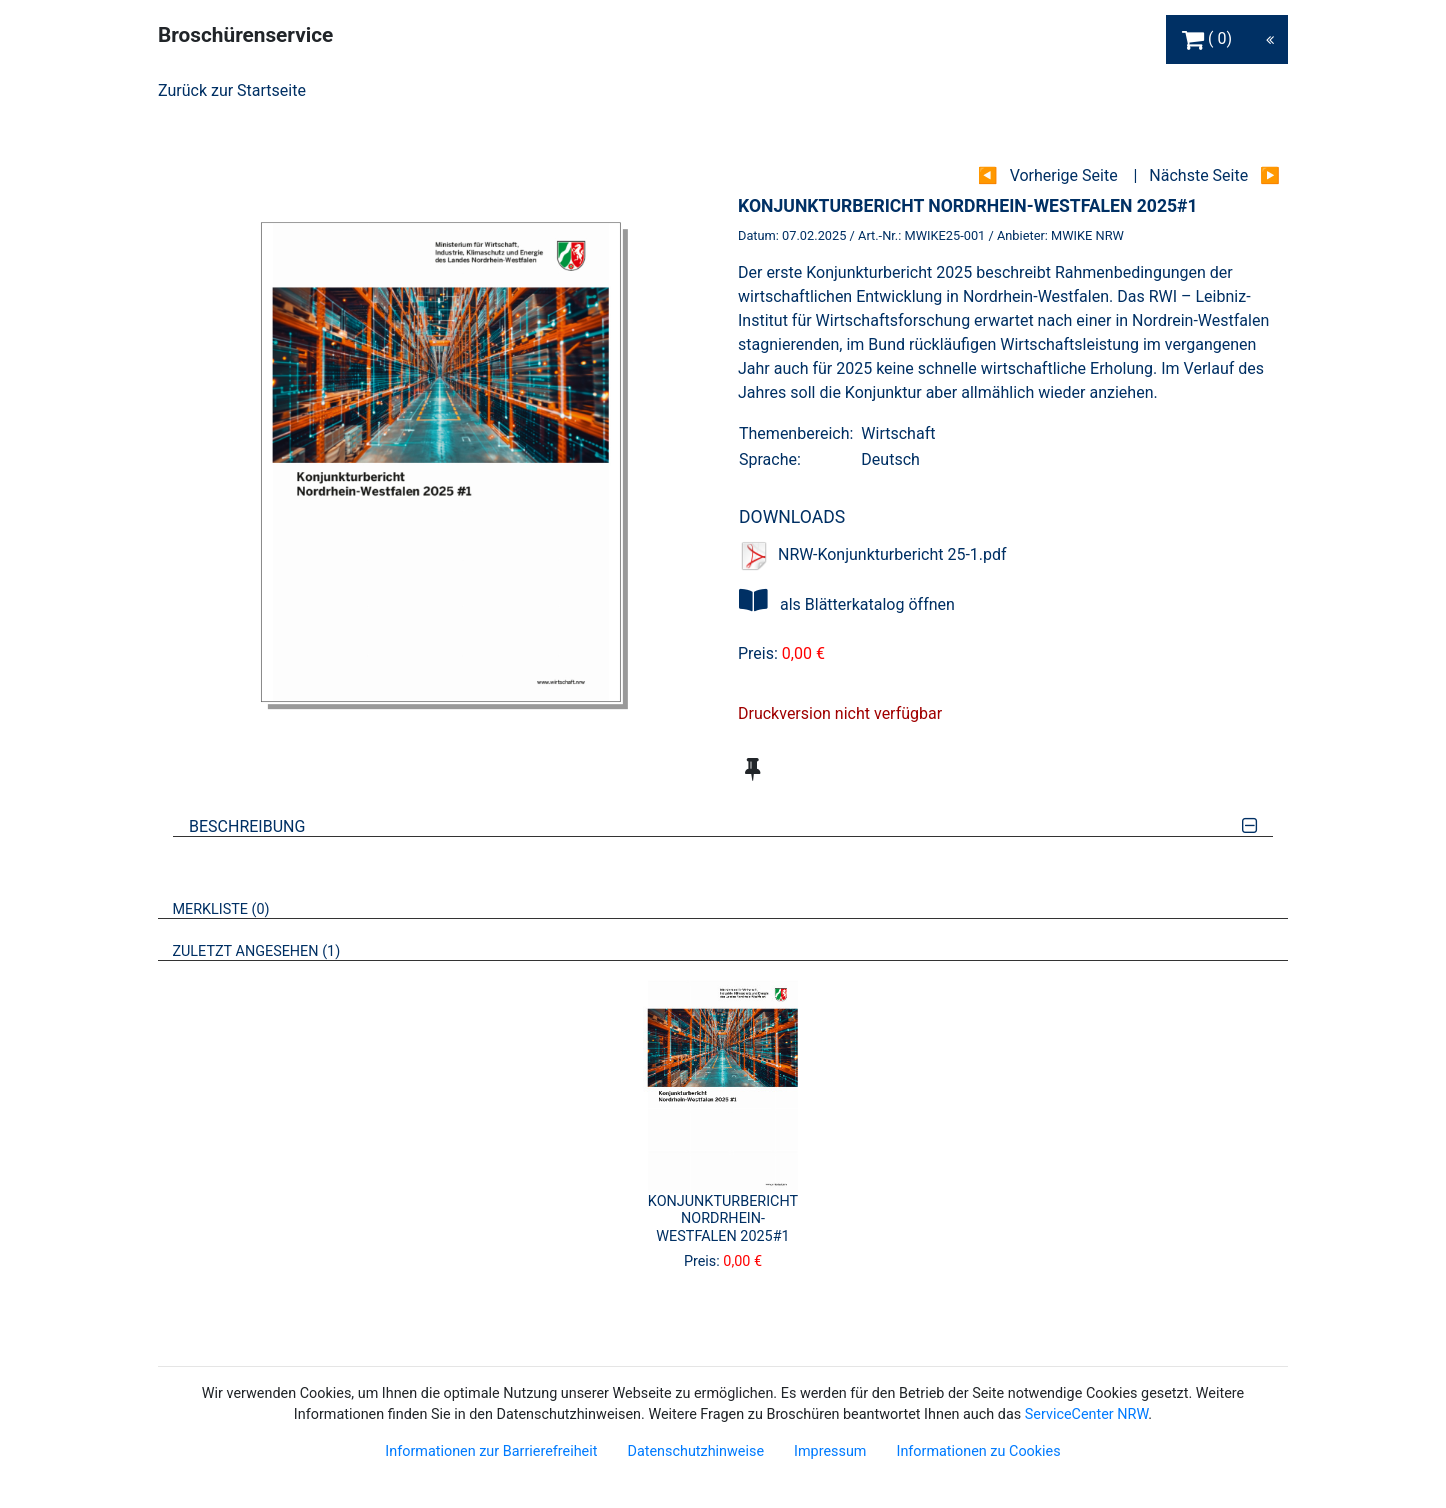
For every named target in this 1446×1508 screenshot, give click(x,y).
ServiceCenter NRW (1087, 1414)
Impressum (830, 1451)
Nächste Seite (1198, 175)
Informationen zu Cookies (978, 1451)
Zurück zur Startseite (232, 90)
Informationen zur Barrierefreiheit (491, 1451)
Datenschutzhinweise (695, 1451)
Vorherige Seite (1064, 175)
